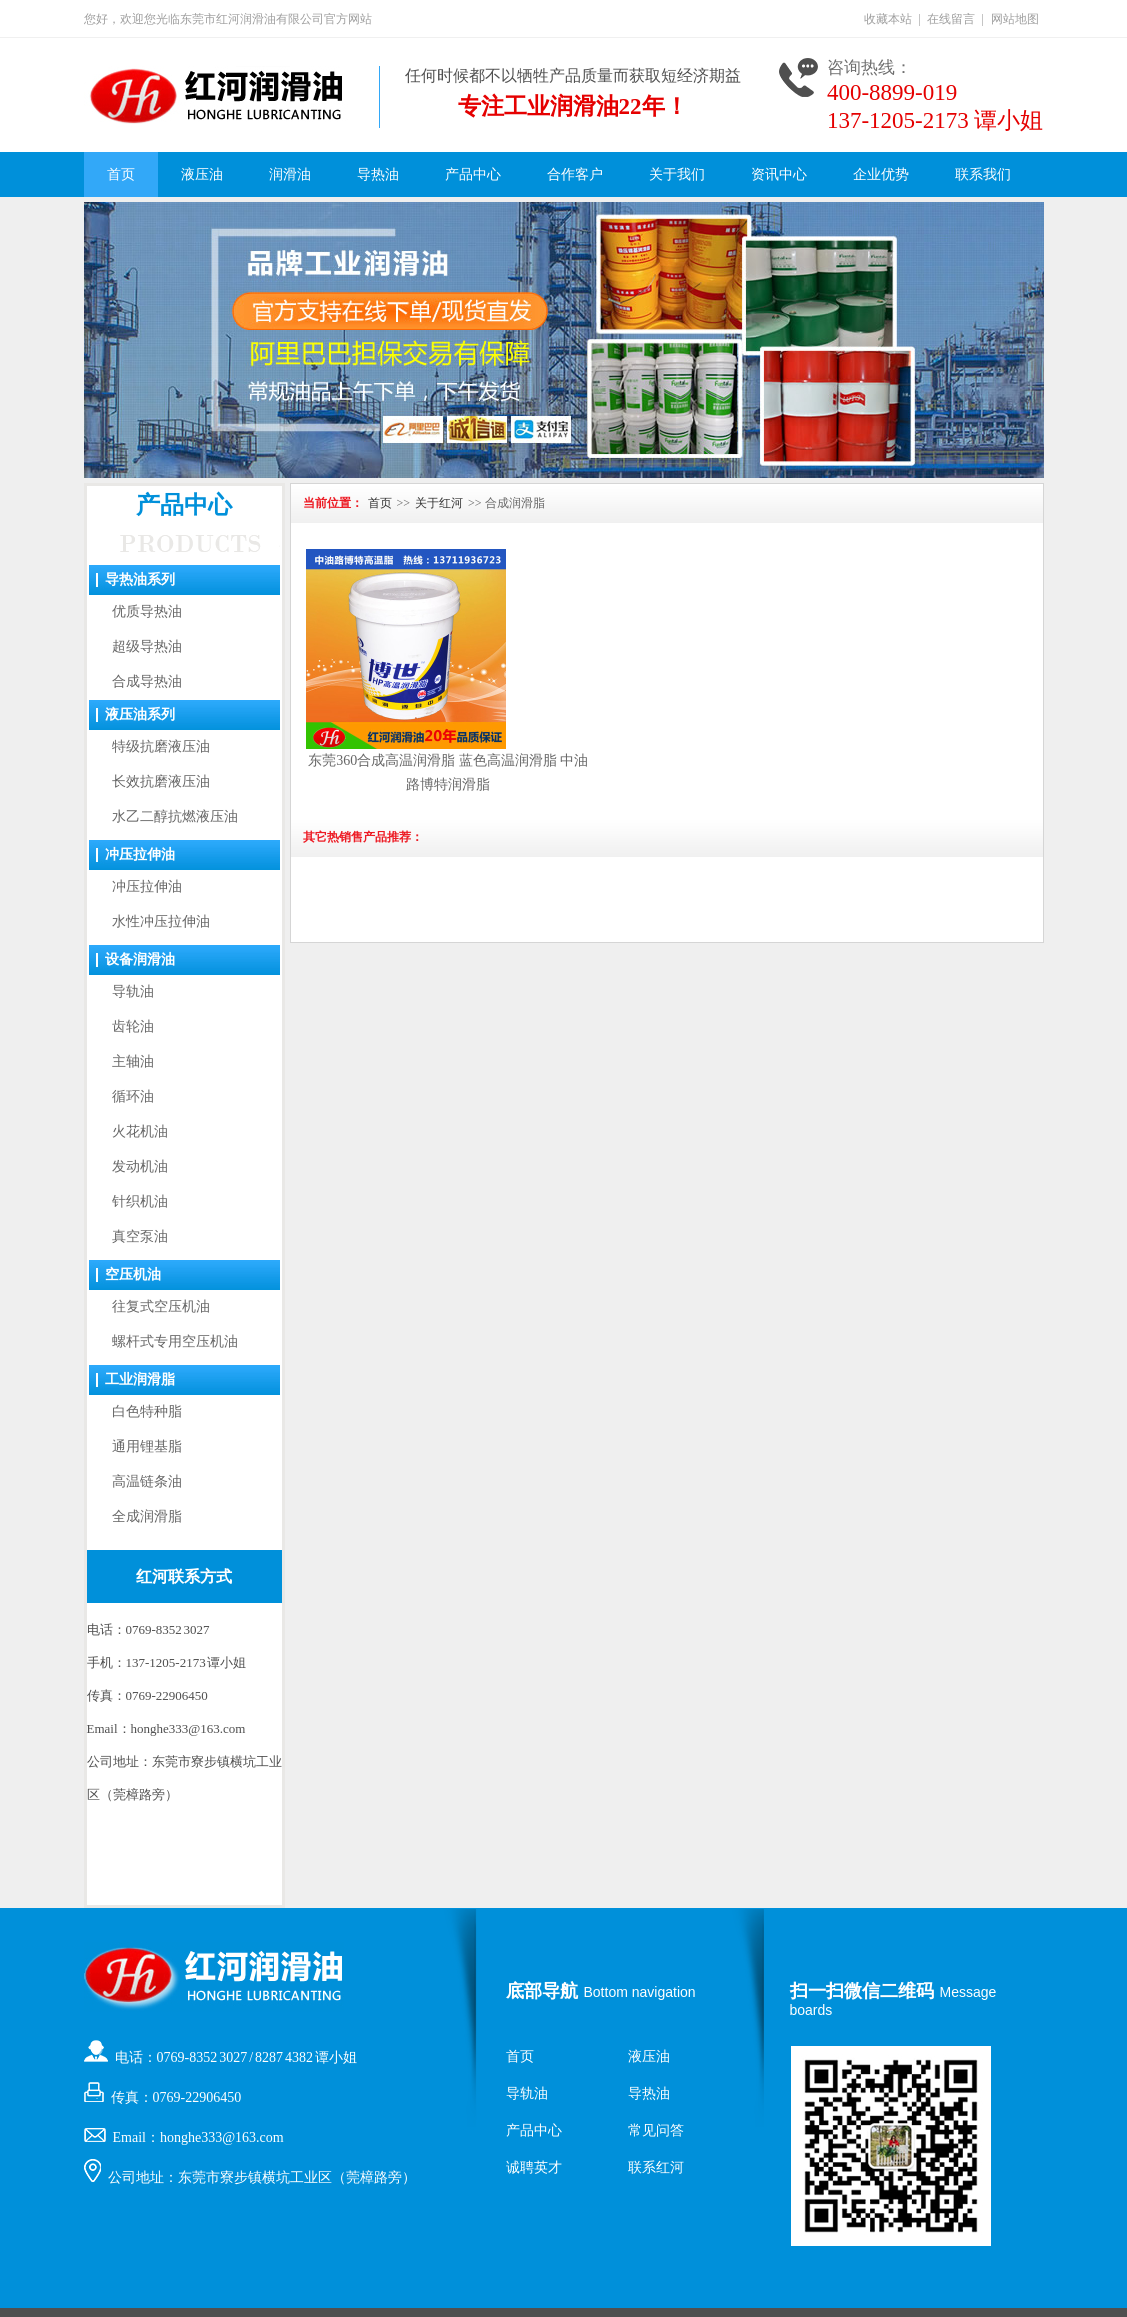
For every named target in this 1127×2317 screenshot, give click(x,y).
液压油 (202, 174)
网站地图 (1015, 19)
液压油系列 (140, 714)
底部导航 (542, 1991)
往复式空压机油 (161, 1306)
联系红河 (656, 2167)
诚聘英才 (534, 2167)
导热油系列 (140, 579)
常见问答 (656, 2130)
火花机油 (140, 1131)
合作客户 (575, 174)
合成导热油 (147, 681)
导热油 (378, 174)
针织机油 (140, 1201)
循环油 (133, 1096)
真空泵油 (140, 1236)
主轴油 (133, 1061)
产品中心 (473, 174)
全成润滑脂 (147, 1516)
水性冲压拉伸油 (161, 921)
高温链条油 (147, 1481)
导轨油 (133, 991)
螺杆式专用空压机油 (175, 1341)
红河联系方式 (184, 1576)
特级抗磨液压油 (161, 746)
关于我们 (677, 174)
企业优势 (881, 174)
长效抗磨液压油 (161, 781)
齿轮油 (133, 1026)
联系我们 (983, 174)
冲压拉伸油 (140, 854)
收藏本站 (888, 19)
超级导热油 (147, 646)
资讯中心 (779, 174)
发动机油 (140, 1166)
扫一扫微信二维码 (862, 1991)
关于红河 (439, 503)
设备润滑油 (140, 959)
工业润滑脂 (140, 1379)
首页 (121, 174)
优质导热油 (147, 611)
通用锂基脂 (147, 1446)
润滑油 (290, 174)
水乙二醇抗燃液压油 (175, 816)
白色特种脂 (147, 1411)
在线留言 (951, 19)
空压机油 (133, 1274)
